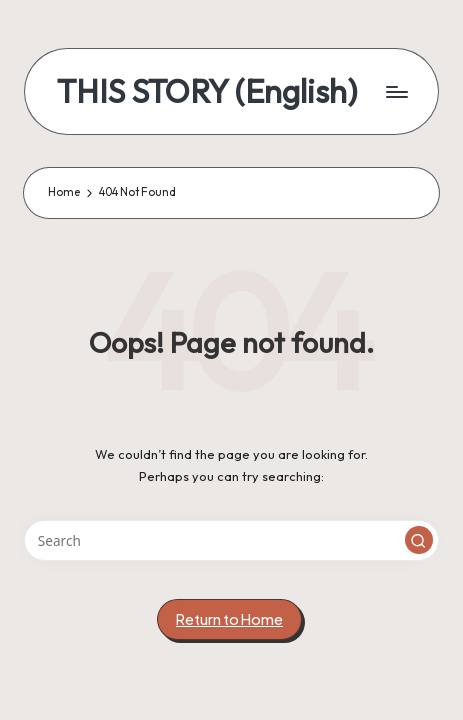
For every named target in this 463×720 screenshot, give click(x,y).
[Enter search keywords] (231, 541)
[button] (419, 540)
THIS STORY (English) (207, 91)
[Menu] (396, 91)
